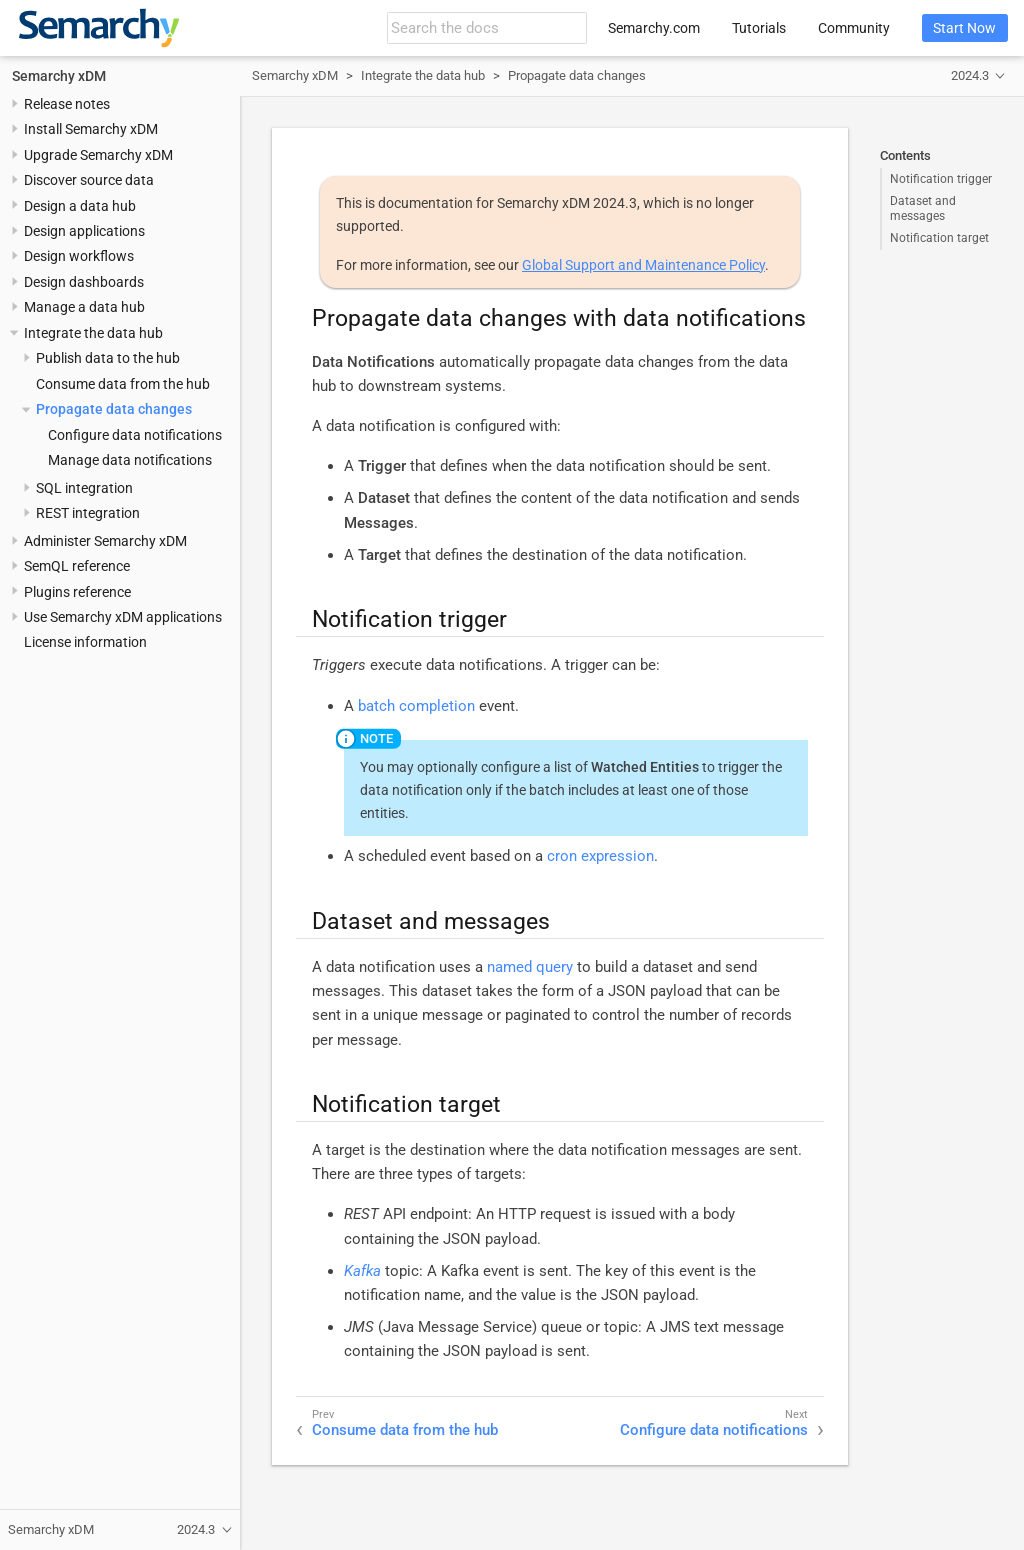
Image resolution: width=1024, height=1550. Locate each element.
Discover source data (89, 180)
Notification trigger (941, 179)
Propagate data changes (114, 409)
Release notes (67, 104)
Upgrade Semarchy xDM (98, 155)
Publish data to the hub (108, 358)
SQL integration (84, 488)
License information (85, 642)
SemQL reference (77, 566)
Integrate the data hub (93, 333)
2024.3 (970, 75)
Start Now (964, 28)
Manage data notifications (130, 460)
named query (530, 967)
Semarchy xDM (59, 76)
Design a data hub (80, 206)
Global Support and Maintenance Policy (643, 265)
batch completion (416, 706)
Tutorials (759, 28)
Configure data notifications (135, 435)
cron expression (600, 856)
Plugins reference (77, 592)
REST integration (88, 513)
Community (854, 28)
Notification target (939, 238)
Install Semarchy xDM (91, 129)
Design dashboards (84, 282)
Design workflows (79, 256)
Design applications (84, 231)
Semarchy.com (654, 28)
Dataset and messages (923, 208)
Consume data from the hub (123, 384)
